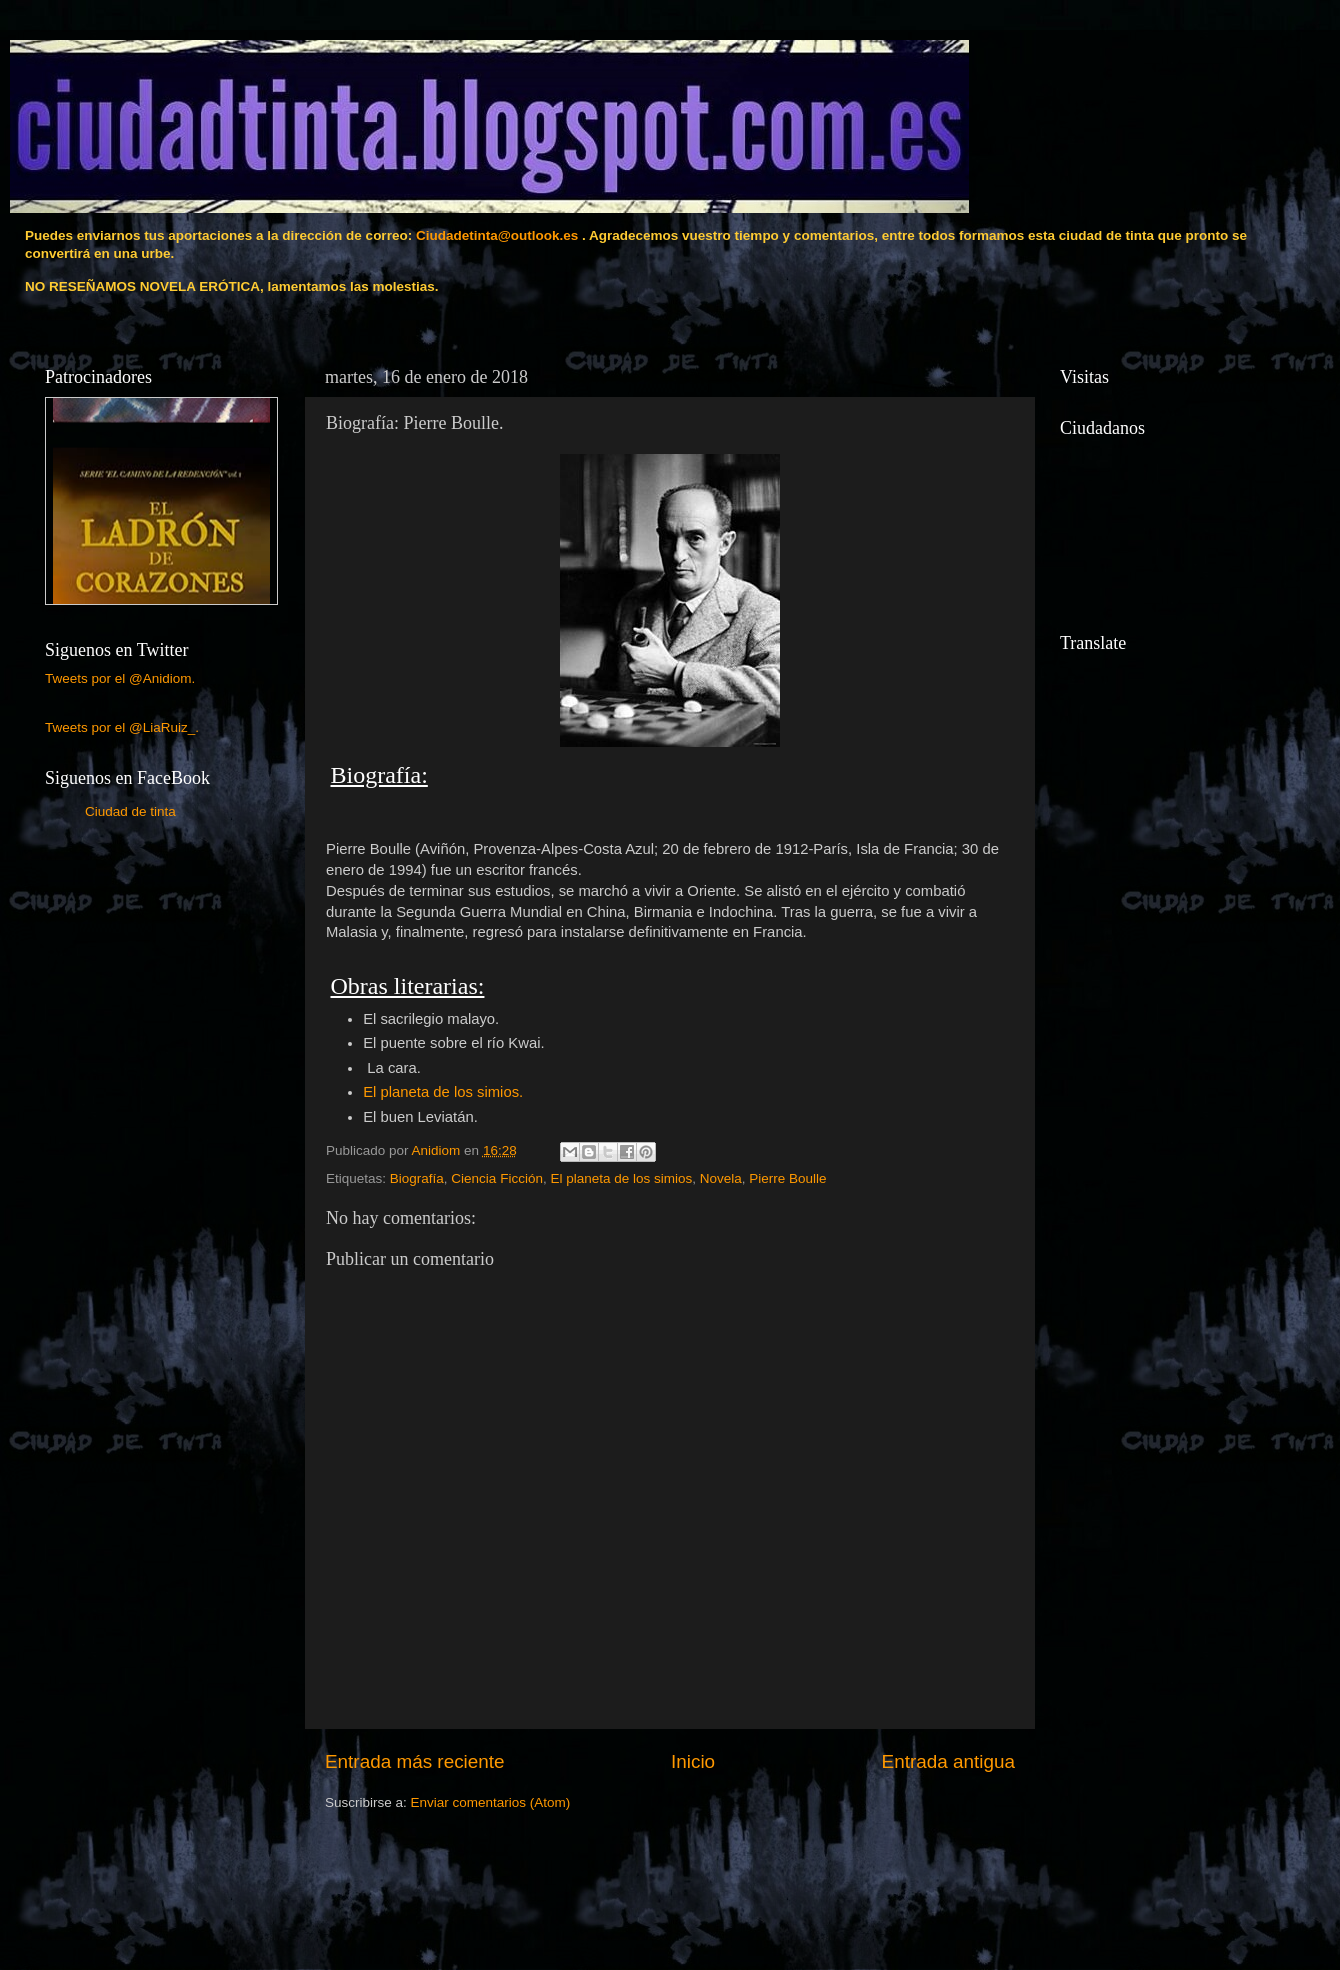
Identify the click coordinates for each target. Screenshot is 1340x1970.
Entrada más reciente (415, 1761)
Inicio (693, 1761)
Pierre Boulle (787, 1178)
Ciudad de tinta (130, 811)
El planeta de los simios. (443, 1092)
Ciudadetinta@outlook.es (497, 235)
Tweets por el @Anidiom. (120, 678)
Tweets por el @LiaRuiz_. (122, 727)
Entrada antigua (948, 1761)
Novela (721, 1178)
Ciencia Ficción (497, 1178)
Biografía (417, 1178)
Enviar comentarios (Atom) (491, 1802)
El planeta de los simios (621, 1178)
